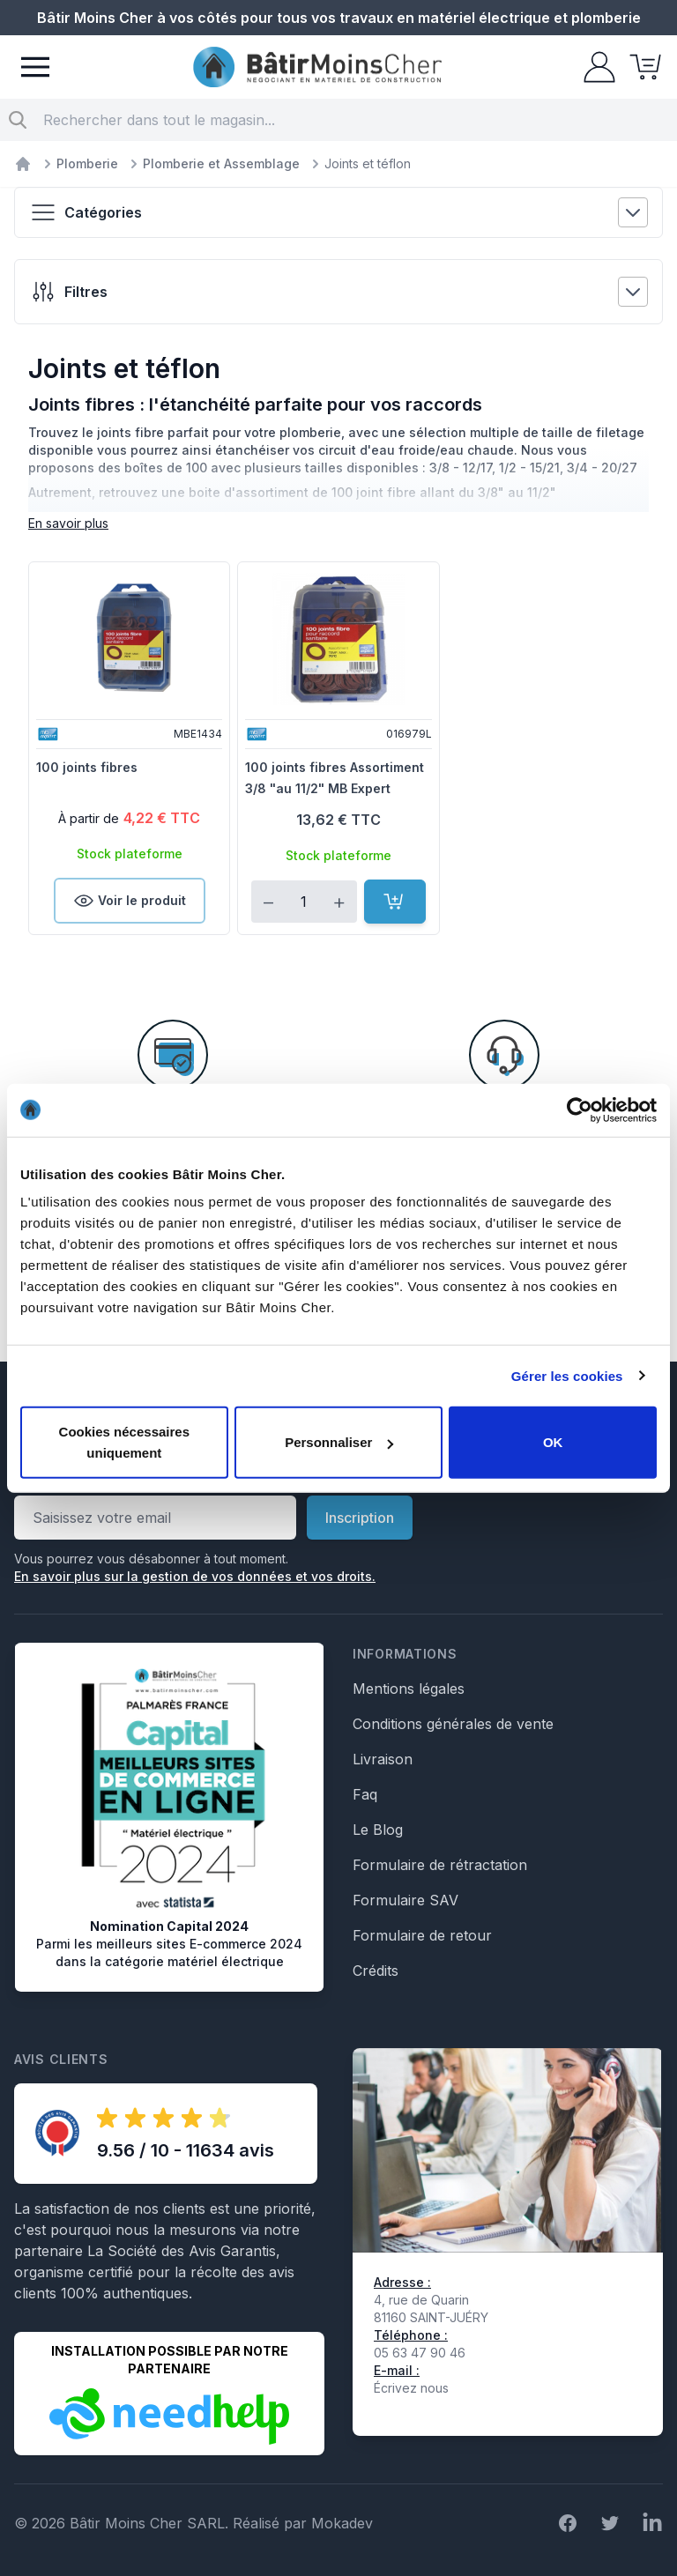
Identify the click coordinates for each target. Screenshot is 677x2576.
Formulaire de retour (422, 1935)
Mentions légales (409, 1688)
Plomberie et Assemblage (221, 163)
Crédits (375, 1970)
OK (553, 1442)
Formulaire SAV (405, 1900)
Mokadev (342, 2523)
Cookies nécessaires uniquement (124, 1442)
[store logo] (317, 67)
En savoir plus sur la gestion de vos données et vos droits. (195, 1576)
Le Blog (378, 1829)
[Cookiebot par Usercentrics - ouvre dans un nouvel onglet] (579, 1109)
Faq (365, 1794)
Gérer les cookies (567, 1375)
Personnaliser (339, 1442)
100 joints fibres (87, 767)
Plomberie (87, 163)
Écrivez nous (411, 2387)
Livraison (383, 1759)
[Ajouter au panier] (395, 902)
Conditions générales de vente (453, 1724)
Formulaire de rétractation (440, 1865)
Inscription (359, 1517)
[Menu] (35, 67)
